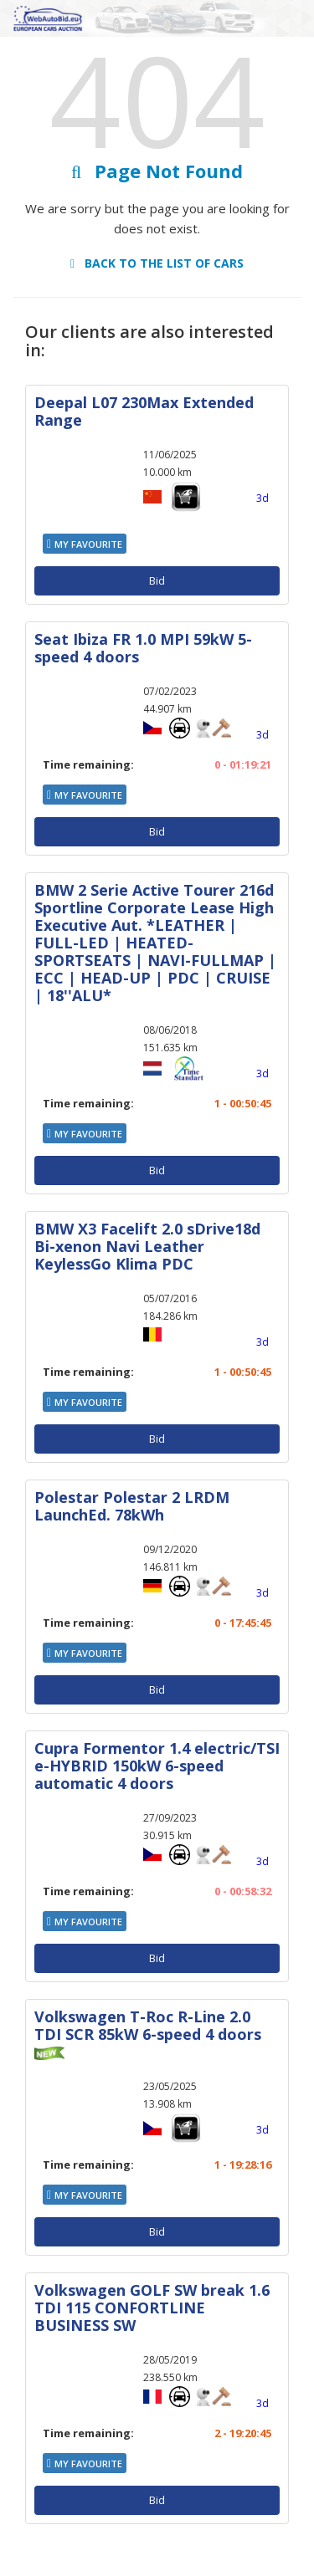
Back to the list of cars (157, 263)
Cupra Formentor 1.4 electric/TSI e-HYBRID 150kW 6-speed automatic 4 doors (157, 1765)
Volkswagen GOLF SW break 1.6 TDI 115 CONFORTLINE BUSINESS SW (152, 2307)
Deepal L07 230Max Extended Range (144, 411)
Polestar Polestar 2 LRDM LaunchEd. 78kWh (131, 1506)
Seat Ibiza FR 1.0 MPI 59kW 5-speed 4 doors (143, 648)
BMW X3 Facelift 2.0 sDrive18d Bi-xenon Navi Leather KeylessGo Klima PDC (147, 1246)
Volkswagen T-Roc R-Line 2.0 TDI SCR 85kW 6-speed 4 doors (147, 2025)
